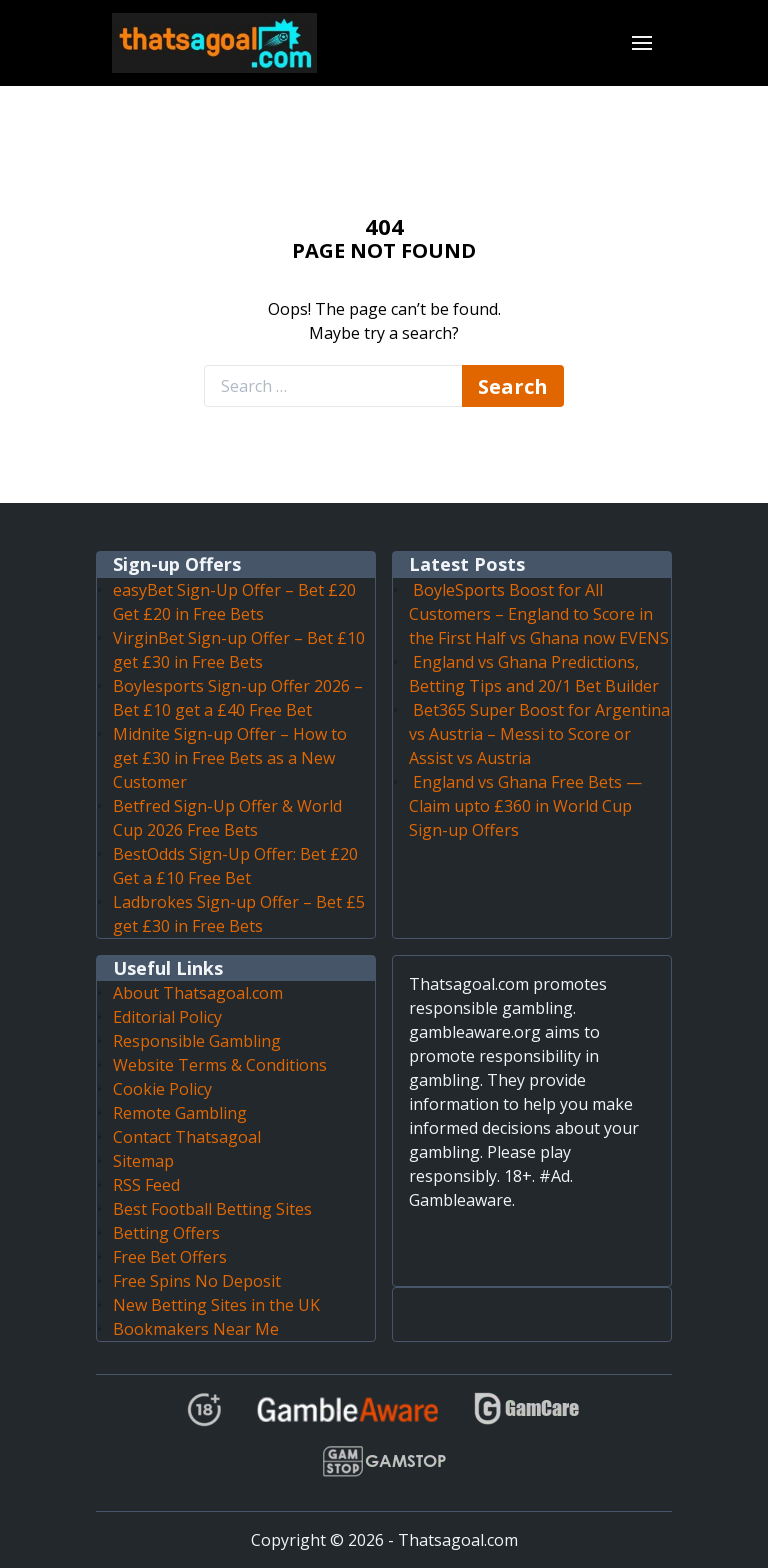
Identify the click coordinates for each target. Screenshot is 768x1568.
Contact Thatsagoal (187, 1137)
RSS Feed (146, 1185)
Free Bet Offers (170, 1257)
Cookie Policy (162, 1089)
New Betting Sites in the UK (216, 1305)
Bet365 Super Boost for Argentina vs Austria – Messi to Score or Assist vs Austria (539, 734)
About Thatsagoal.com (198, 993)
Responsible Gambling (197, 1041)
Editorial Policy (167, 1017)
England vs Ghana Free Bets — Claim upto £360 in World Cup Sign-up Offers (525, 806)
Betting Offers (166, 1233)
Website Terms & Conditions (220, 1065)
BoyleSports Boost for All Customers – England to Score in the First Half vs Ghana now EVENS (539, 614)
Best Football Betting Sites (212, 1209)
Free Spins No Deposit (197, 1281)
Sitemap (143, 1161)
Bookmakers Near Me (196, 1329)
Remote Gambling (180, 1113)
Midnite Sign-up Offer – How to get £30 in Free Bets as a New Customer (230, 758)
